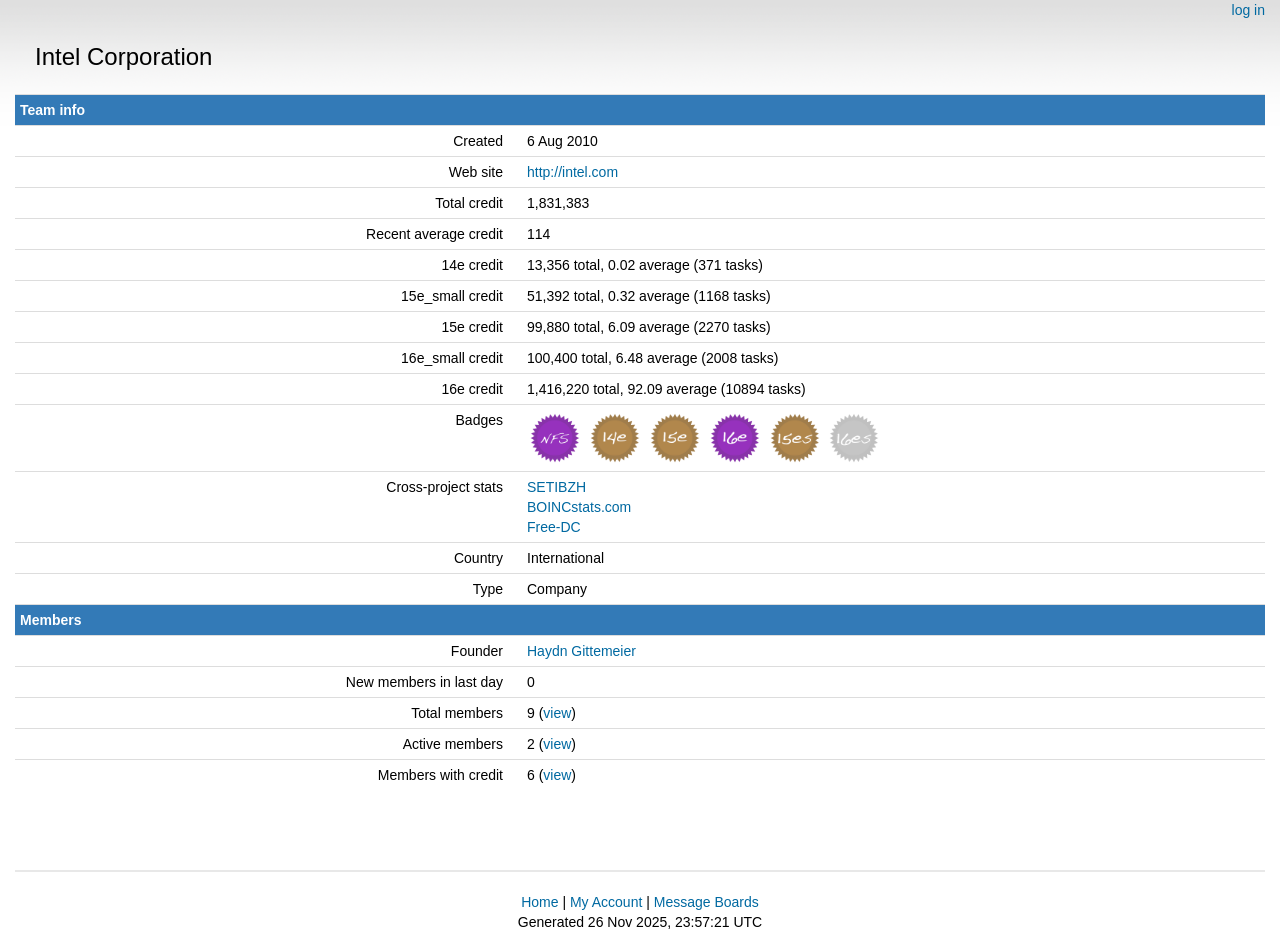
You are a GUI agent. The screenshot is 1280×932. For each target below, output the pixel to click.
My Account (606, 902)
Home (539, 902)
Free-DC (554, 527)
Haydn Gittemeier (581, 651)
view (557, 713)
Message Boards (706, 902)
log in (1248, 10)
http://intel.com (572, 172)
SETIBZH (556, 487)
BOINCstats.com (579, 507)
